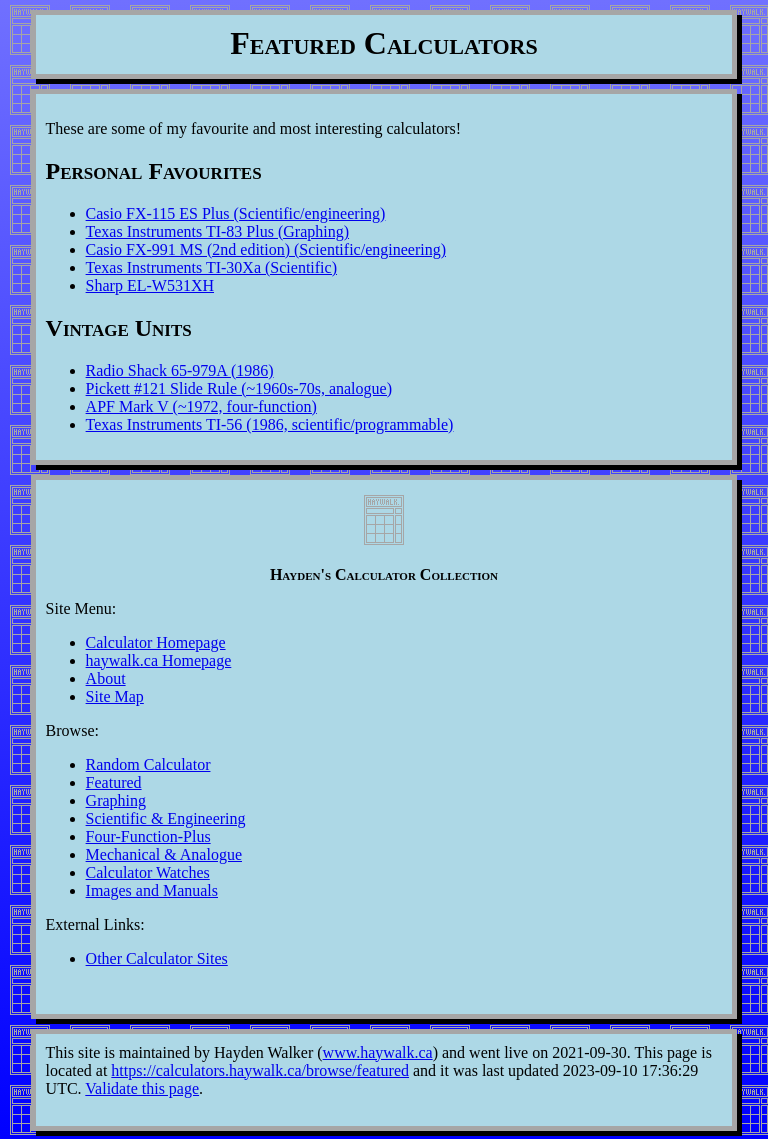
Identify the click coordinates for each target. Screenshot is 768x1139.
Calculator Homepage (156, 642)
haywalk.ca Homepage (159, 660)
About (106, 678)
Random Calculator (148, 764)
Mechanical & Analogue (164, 854)
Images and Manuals (152, 890)
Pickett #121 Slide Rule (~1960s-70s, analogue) (239, 388)
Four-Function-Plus (148, 836)
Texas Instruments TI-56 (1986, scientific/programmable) (270, 424)
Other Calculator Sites (157, 958)
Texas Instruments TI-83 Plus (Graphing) (217, 231)
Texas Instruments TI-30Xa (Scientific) (211, 267)
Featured (114, 782)
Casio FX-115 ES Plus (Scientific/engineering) (236, 213)
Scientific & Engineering (166, 818)
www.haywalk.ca (378, 1052)
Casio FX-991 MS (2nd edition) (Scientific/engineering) (266, 249)
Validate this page (142, 1088)
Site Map (115, 696)
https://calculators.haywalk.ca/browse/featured (260, 1070)
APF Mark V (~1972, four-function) (201, 406)
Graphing (116, 800)
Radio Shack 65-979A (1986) (180, 370)
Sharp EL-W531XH (150, 285)
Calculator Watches (148, 872)
